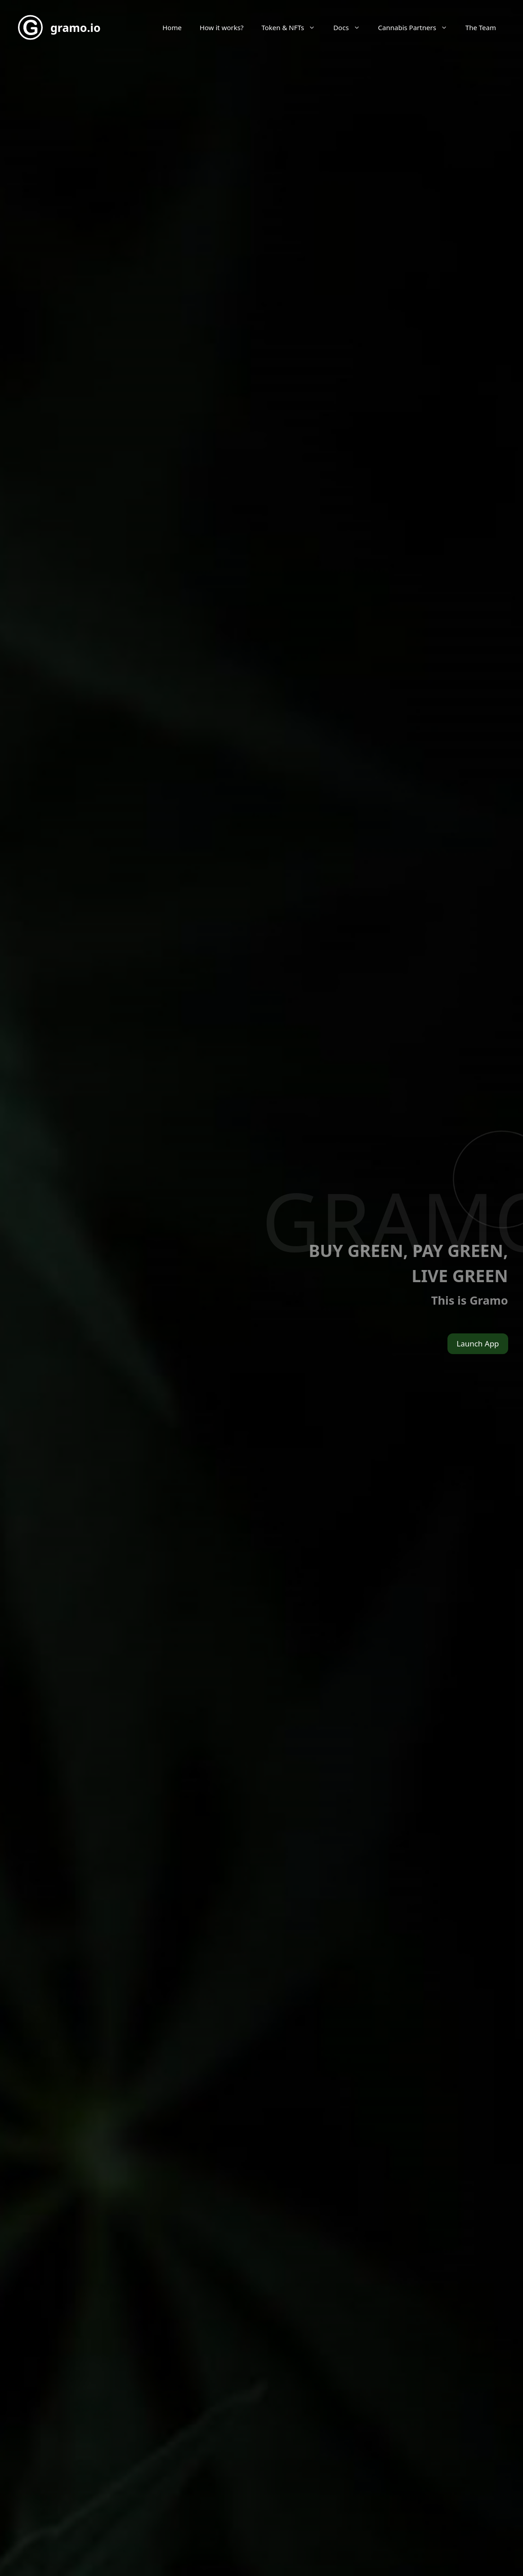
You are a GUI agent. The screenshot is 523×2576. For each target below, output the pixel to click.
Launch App (477, 1343)
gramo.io (75, 27)
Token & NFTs (292, 27)
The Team (480, 27)
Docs (351, 27)
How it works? (222, 27)
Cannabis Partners (417, 27)
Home (172, 27)
